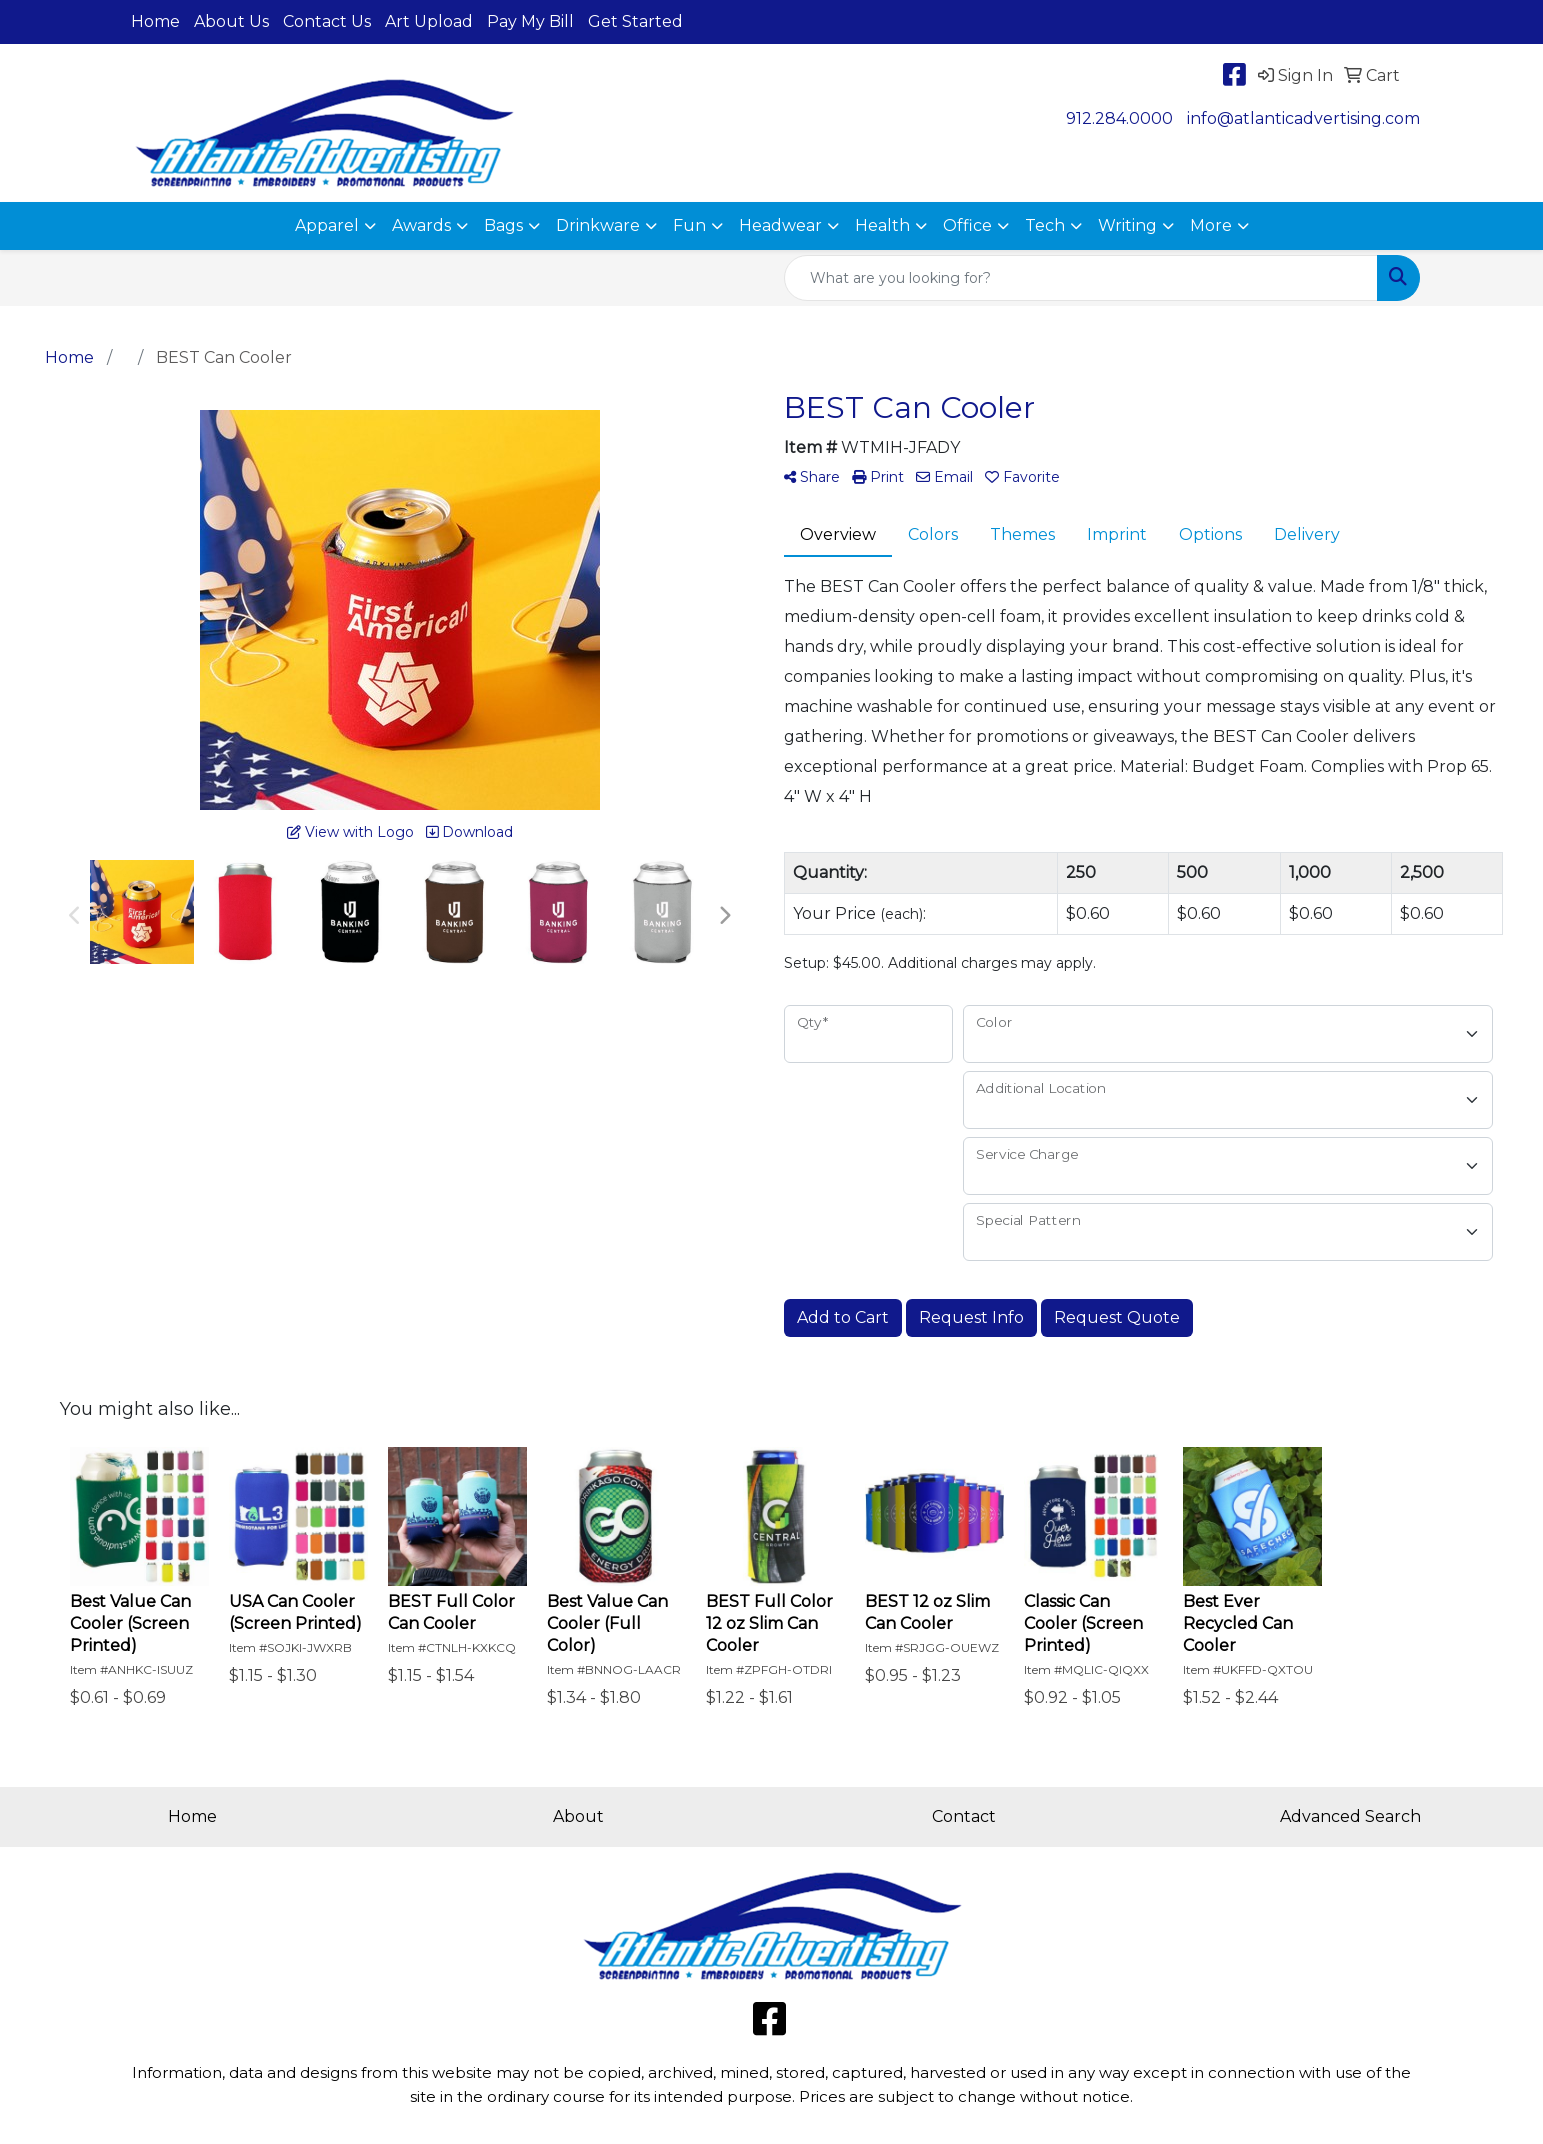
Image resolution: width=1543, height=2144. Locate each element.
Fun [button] (689, 225)
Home (155, 21)
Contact (964, 1816)
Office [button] (967, 225)
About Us (231, 21)
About (578, 1816)
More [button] (1211, 225)
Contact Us (327, 21)
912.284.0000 (1119, 118)
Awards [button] (421, 225)
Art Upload (429, 21)
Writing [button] (1127, 225)
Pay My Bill (530, 21)
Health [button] (882, 225)
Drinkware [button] (598, 225)
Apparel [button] (327, 225)
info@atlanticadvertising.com (1303, 118)
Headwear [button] (780, 225)
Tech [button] (1045, 225)
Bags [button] (503, 225)
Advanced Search (1350, 1816)
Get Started (635, 21)
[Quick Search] (1081, 278)
